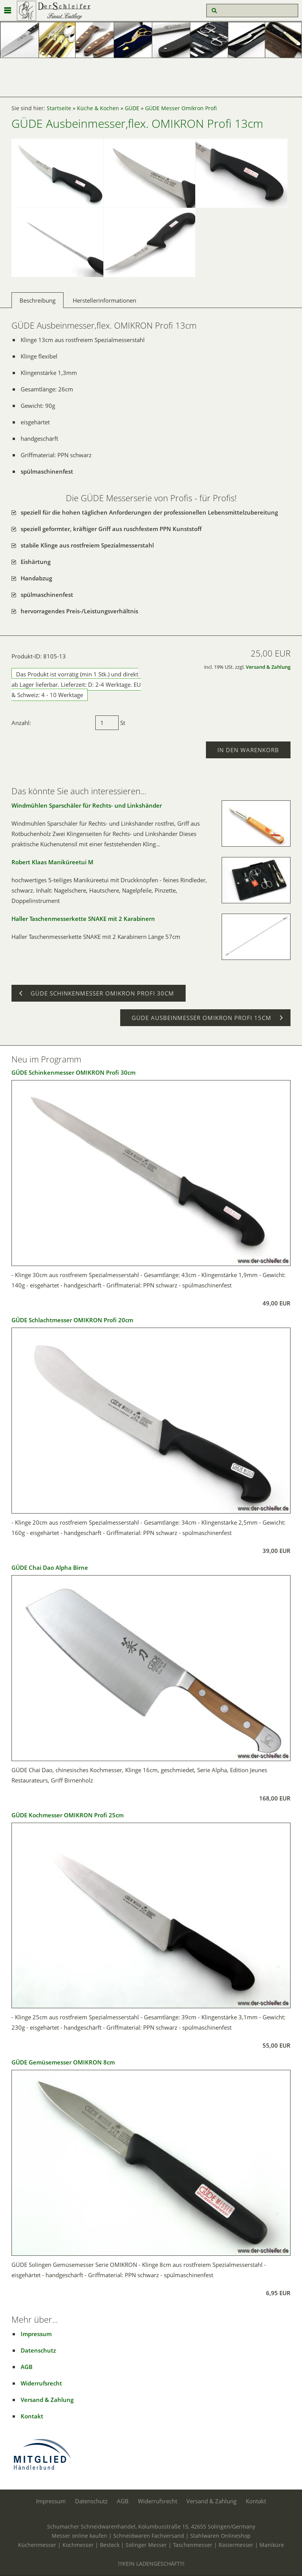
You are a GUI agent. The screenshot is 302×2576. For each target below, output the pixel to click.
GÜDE (132, 108)
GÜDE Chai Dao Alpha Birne (49, 1567)
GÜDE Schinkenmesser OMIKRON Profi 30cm (73, 1072)
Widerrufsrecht (41, 2383)
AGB (27, 2367)
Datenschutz (38, 2350)
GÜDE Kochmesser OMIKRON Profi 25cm (67, 1815)
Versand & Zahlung (268, 667)
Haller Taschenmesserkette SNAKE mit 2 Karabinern (83, 918)
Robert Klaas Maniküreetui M (52, 862)
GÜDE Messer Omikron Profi (181, 108)
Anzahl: (21, 723)
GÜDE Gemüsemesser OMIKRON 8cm (63, 2062)
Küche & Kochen (98, 108)
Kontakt (32, 2416)
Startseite (59, 108)
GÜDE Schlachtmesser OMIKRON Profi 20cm (72, 1320)
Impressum (36, 2334)
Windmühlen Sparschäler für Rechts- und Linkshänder (86, 805)
